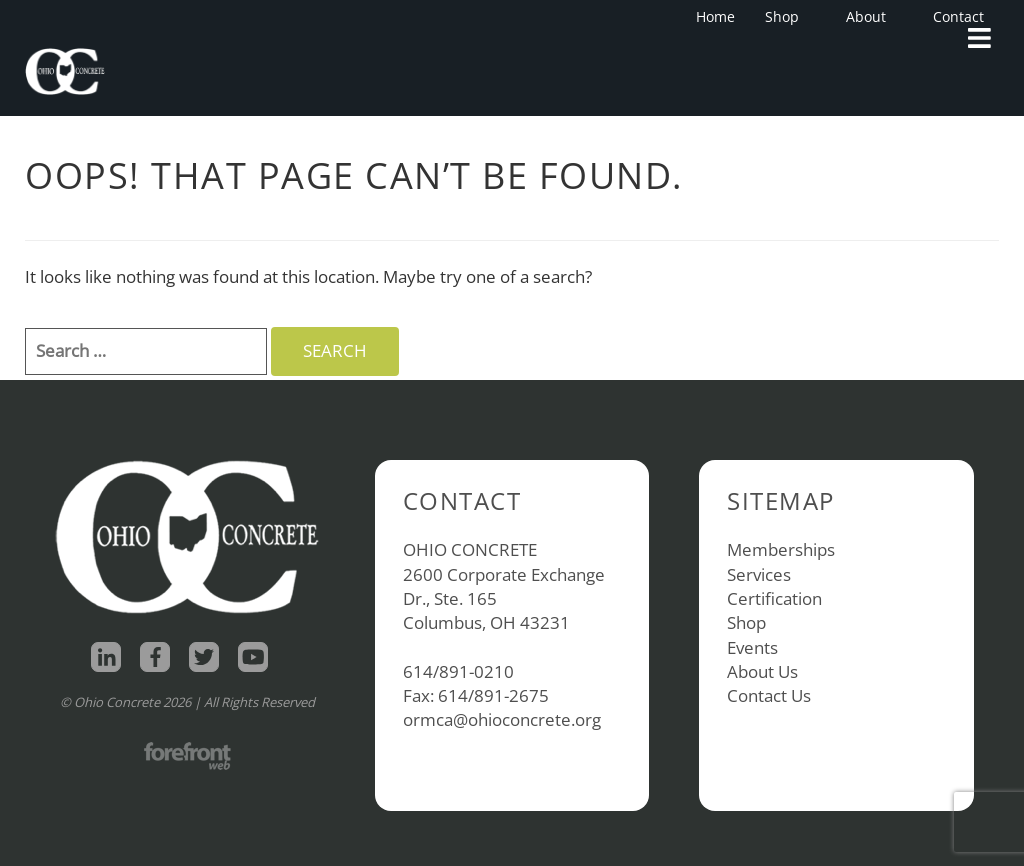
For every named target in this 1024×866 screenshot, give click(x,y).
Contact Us (769, 695)
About (872, 16)
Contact (958, 16)
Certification (774, 598)
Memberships (781, 549)
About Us (762, 671)
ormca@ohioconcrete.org (502, 719)
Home (715, 16)
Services (759, 574)
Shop (788, 16)
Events (752, 647)
